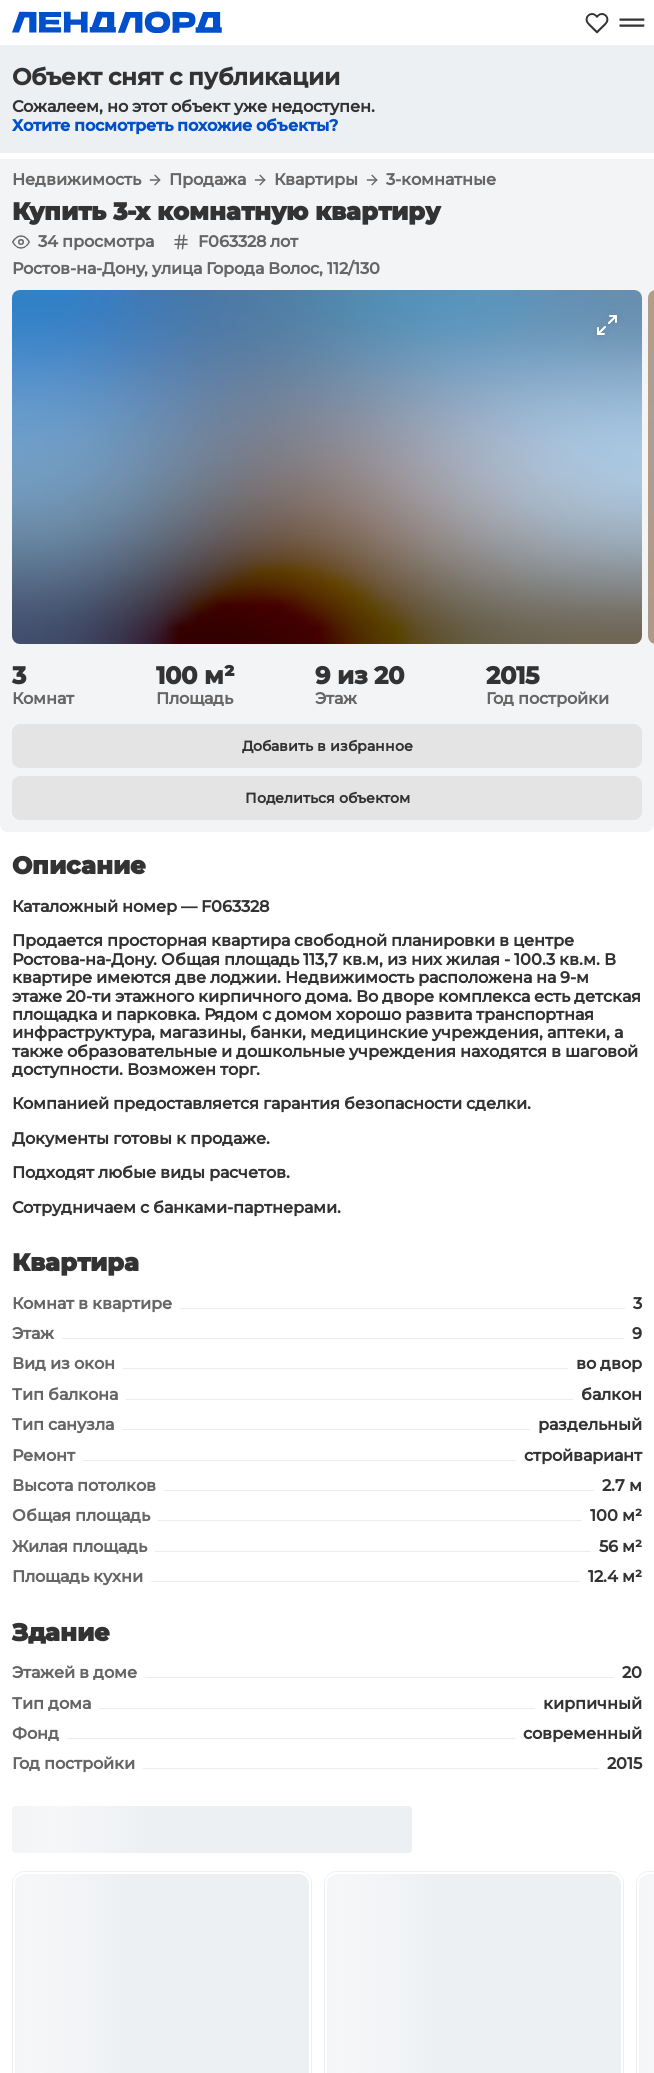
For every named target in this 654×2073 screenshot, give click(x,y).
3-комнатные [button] (441, 180)
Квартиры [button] (316, 180)
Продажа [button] (207, 180)
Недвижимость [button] (76, 180)
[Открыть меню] (631, 22)
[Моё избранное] (597, 22)
